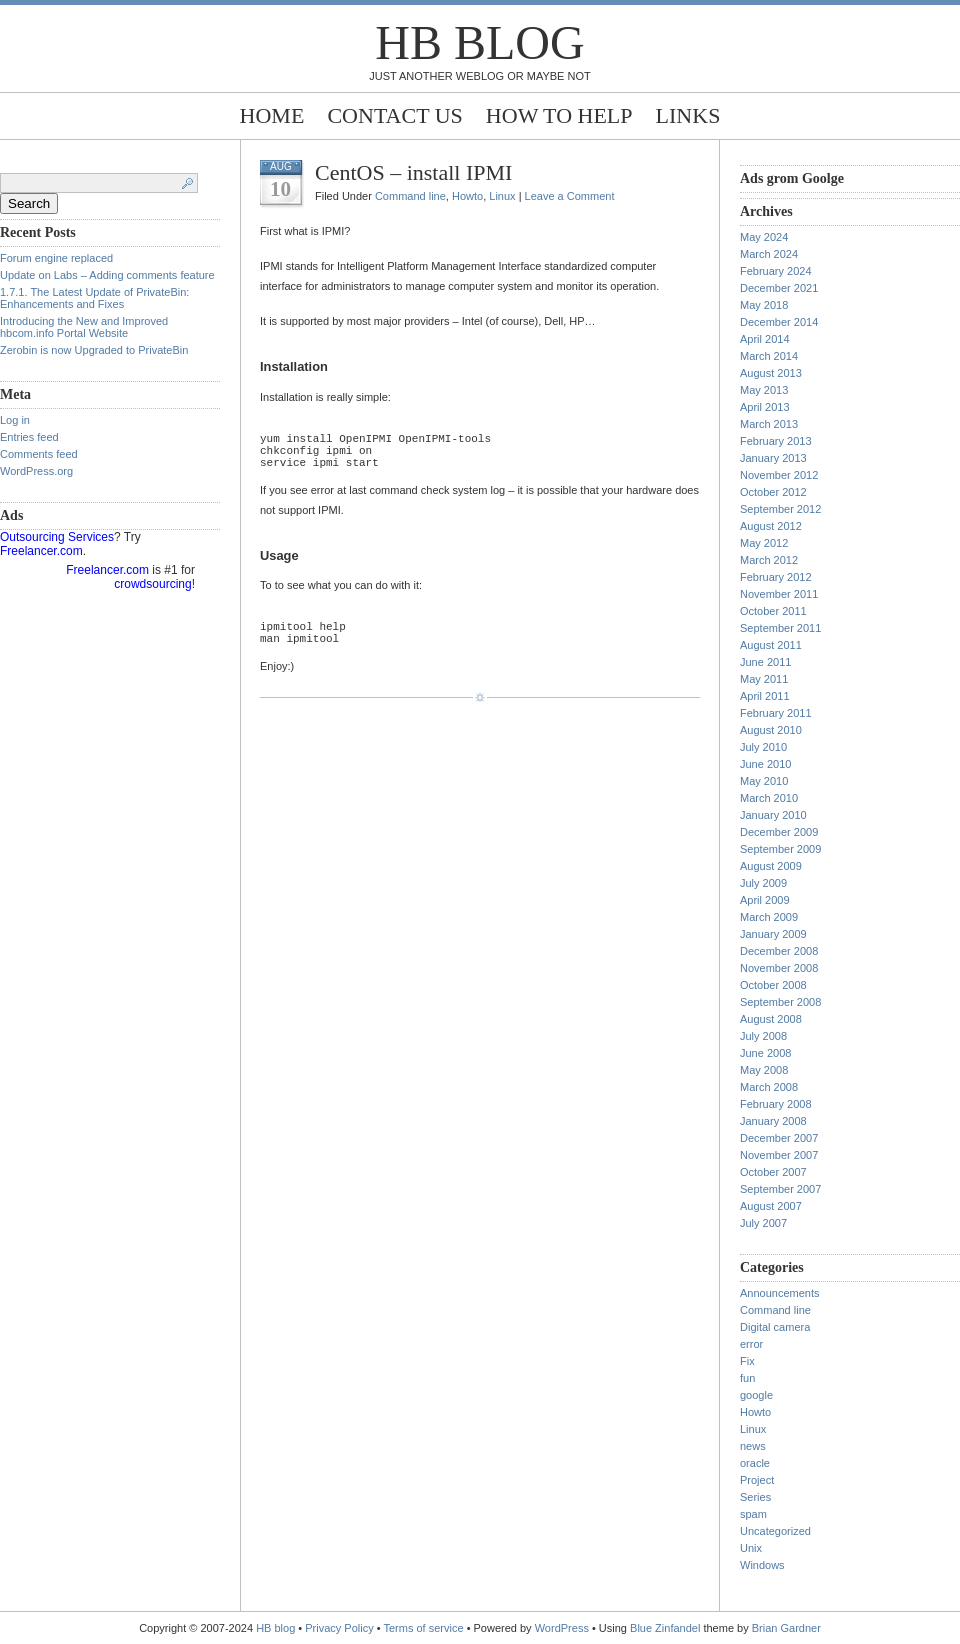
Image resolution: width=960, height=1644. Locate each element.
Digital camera (775, 1327)
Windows (762, 1565)
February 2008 (776, 1104)
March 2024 (769, 254)
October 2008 (773, 985)
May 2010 (764, 781)
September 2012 (780, 509)
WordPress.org (36, 471)
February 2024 (776, 271)
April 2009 (765, 900)
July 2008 (763, 1036)
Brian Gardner (786, 1628)
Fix (747, 1361)
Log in (15, 420)
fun (747, 1378)
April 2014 (765, 339)
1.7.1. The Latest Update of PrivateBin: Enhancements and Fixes (94, 298)
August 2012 (771, 526)
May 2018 (764, 305)
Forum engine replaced (56, 258)
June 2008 (765, 1053)
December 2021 (779, 288)
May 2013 (764, 390)
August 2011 (771, 645)
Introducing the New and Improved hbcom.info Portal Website (84, 327)
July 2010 (763, 747)
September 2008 (780, 1002)
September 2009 (780, 849)
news (753, 1446)
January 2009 (773, 934)
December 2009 (779, 832)
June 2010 (765, 764)
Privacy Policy (341, 1628)
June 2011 (765, 662)
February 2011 (776, 713)
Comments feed (39, 454)
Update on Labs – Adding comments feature (107, 275)
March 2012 (769, 560)
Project (757, 1480)
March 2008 (769, 1087)
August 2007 (771, 1206)
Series (755, 1497)
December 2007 (779, 1138)
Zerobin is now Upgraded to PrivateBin (94, 350)
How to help (559, 115)
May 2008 (764, 1070)
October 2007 (773, 1172)
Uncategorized (775, 1531)
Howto (467, 196)
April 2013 (765, 407)
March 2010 (769, 798)
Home (272, 115)
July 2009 (763, 883)
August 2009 (771, 866)
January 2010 (773, 815)
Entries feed (29, 437)
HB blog (479, 42)
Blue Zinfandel (666, 1628)
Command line (410, 196)
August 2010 (771, 730)
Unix (751, 1548)
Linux (502, 196)
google (756, 1395)
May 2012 (764, 543)
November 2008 (779, 968)
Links (688, 115)
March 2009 (769, 917)
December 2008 (779, 951)
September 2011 (780, 628)
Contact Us (394, 115)
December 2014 (779, 322)
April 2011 (765, 696)
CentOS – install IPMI (413, 172)
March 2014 (769, 356)
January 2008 (773, 1121)
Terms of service (424, 1628)
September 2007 (780, 1189)
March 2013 (769, 424)
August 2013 (771, 373)
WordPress (562, 1628)
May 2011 (764, 679)
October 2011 (773, 611)
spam (753, 1514)
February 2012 (776, 577)
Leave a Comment (570, 196)
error (751, 1344)
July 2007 (763, 1223)
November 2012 (779, 475)
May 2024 (764, 237)
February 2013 (776, 441)
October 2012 (773, 492)
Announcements (780, 1293)
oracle (755, 1463)
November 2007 (779, 1155)
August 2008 (771, 1019)
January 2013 (773, 458)
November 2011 (779, 594)
